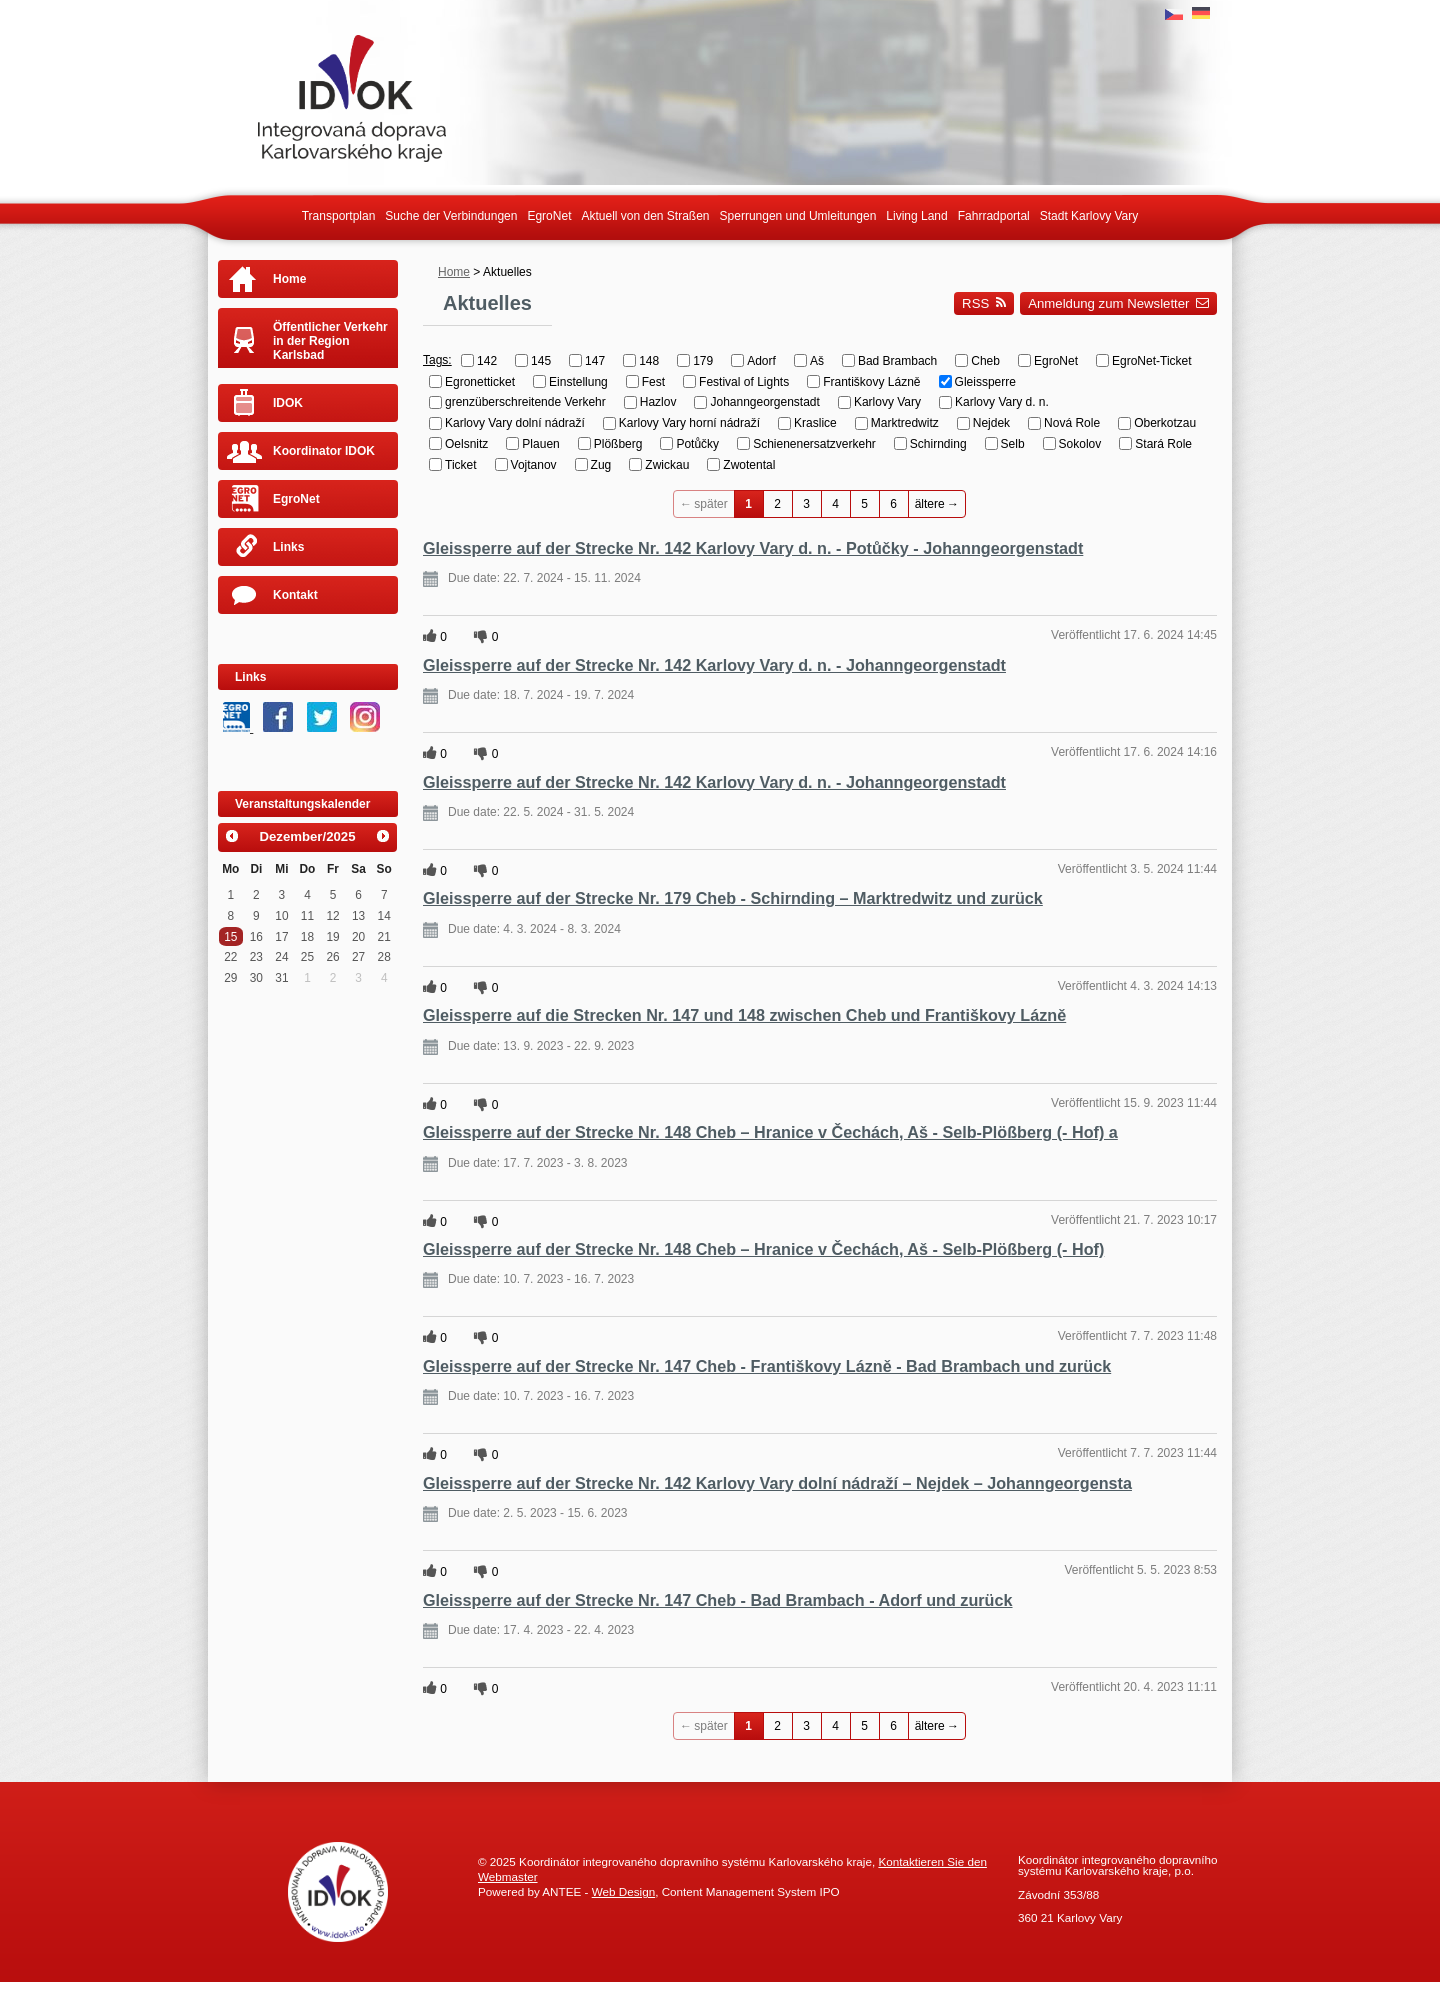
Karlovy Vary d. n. (1002, 402)
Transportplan (339, 216)
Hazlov (658, 402)
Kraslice (815, 423)
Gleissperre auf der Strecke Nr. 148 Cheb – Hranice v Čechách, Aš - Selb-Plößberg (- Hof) (763, 1249)
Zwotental (749, 465)
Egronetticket (480, 381)
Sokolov (1080, 444)
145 (541, 361)
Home (454, 272)
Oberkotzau (1165, 423)
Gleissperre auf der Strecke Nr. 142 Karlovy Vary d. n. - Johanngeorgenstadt (714, 665)
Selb (1013, 444)
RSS (984, 303)
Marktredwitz (905, 423)
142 (487, 361)
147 (595, 361)
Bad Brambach (897, 361)
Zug (601, 465)
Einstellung (578, 381)
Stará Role (1163, 444)
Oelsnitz (466, 444)
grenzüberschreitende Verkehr (525, 402)
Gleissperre (985, 381)
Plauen (540, 444)
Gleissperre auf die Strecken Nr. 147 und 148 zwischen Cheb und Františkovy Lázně (744, 1015)
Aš (817, 361)
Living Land (916, 216)
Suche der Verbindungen (451, 216)
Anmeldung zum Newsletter (1118, 303)
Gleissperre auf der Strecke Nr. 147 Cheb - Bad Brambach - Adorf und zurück (718, 1600)
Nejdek (991, 423)
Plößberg (618, 444)
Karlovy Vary (887, 402)
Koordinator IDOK (324, 451)
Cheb (985, 361)
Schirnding (938, 444)
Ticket (461, 465)
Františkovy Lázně (871, 381)
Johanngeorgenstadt (764, 402)
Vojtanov (534, 465)
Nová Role (1072, 423)
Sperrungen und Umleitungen (798, 216)
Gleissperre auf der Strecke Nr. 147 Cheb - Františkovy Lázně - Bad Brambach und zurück (767, 1366)
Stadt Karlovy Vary (1089, 216)
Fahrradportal (994, 216)
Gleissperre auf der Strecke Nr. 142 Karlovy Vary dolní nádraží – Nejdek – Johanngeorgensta (777, 1483)
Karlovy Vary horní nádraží (689, 423)
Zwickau (667, 465)
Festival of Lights (744, 381)
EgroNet (549, 216)
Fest (653, 381)
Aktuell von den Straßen (645, 216)
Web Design (623, 1891)
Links (288, 547)
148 (649, 361)
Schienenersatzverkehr (814, 444)
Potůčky (697, 444)
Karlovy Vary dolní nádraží (515, 423)
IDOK (288, 403)
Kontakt (295, 595)
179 (703, 361)
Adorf (761, 361)
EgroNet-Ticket (1152, 361)
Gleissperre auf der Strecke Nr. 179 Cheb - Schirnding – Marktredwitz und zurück (733, 898)
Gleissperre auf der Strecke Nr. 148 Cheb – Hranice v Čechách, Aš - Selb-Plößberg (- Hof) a (770, 1132)
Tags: (437, 360)
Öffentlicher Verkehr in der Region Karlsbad (330, 341)
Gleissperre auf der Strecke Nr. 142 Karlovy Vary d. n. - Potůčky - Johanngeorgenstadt (753, 548)
